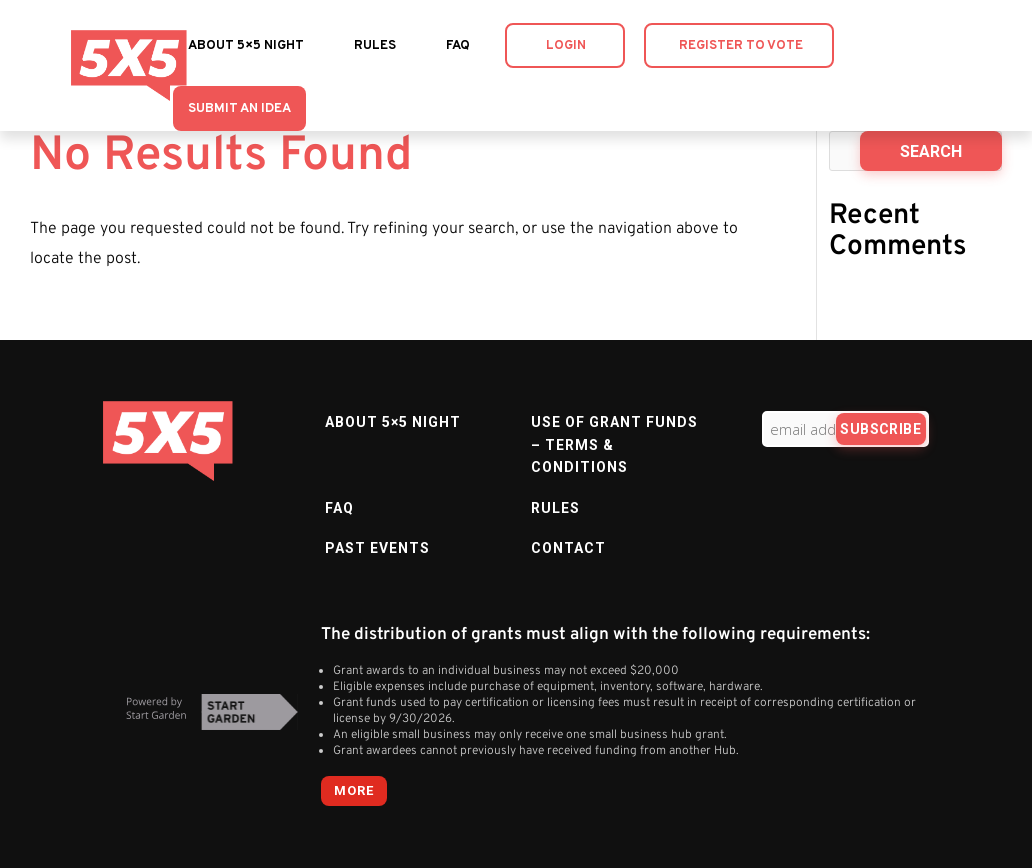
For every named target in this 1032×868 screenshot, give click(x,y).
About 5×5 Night (246, 46)
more (354, 790)
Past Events (377, 548)
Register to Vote (741, 46)
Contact (568, 548)
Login (566, 46)
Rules (375, 46)
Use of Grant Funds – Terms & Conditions (614, 444)
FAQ (458, 46)
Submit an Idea (239, 109)
